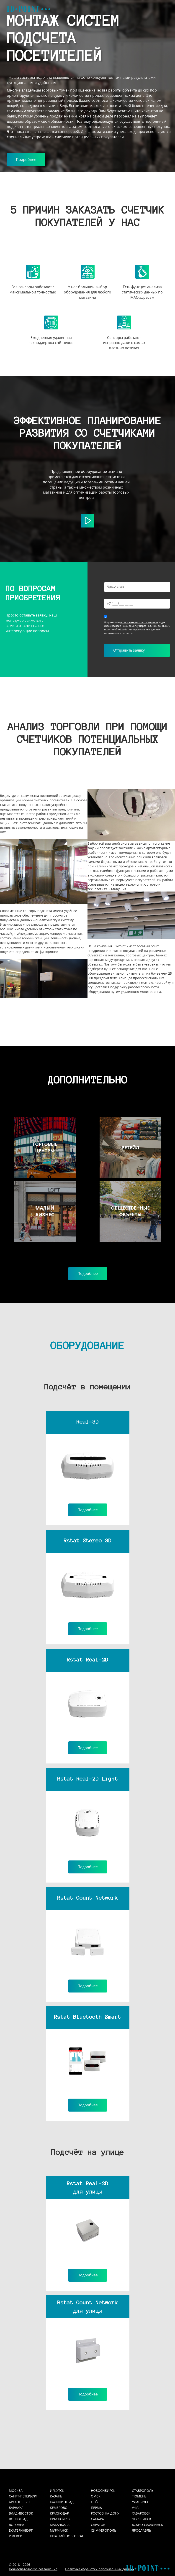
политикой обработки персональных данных (132, 629)
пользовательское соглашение (139, 622)
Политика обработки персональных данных (99, 2569)
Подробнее (26, 159)
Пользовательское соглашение (33, 2569)
